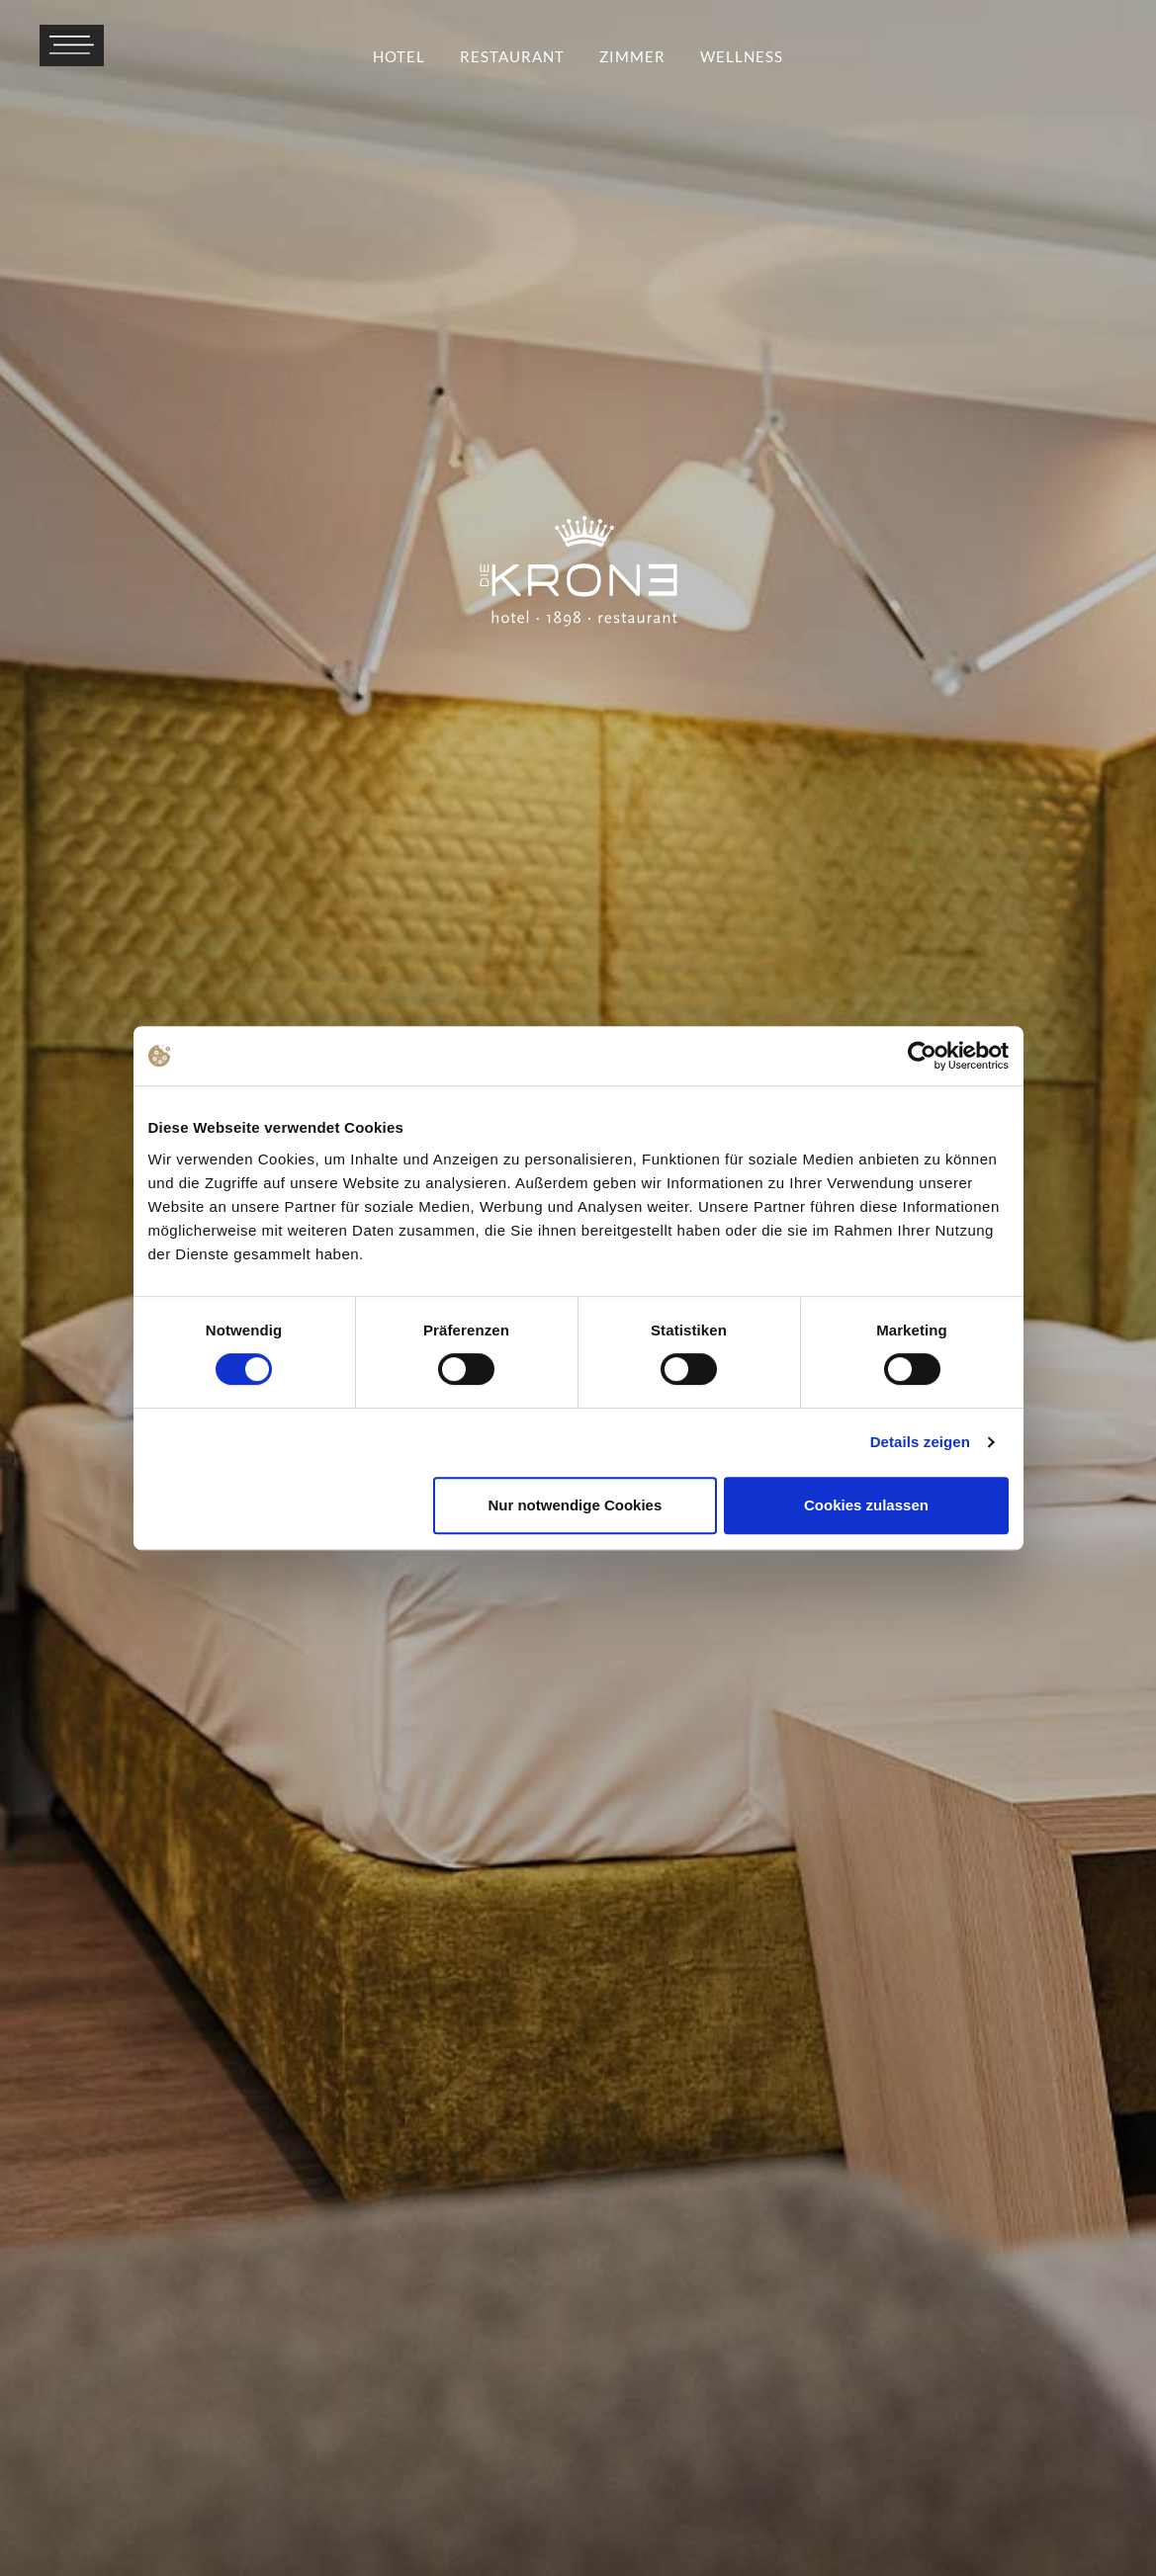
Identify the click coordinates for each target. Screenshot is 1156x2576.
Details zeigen (920, 1441)
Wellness (741, 56)
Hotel (399, 56)
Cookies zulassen (866, 1505)
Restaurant (512, 56)
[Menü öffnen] (72, 45)
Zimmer (632, 56)
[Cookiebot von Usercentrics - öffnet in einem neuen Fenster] (922, 1056)
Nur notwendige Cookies (575, 1505)
